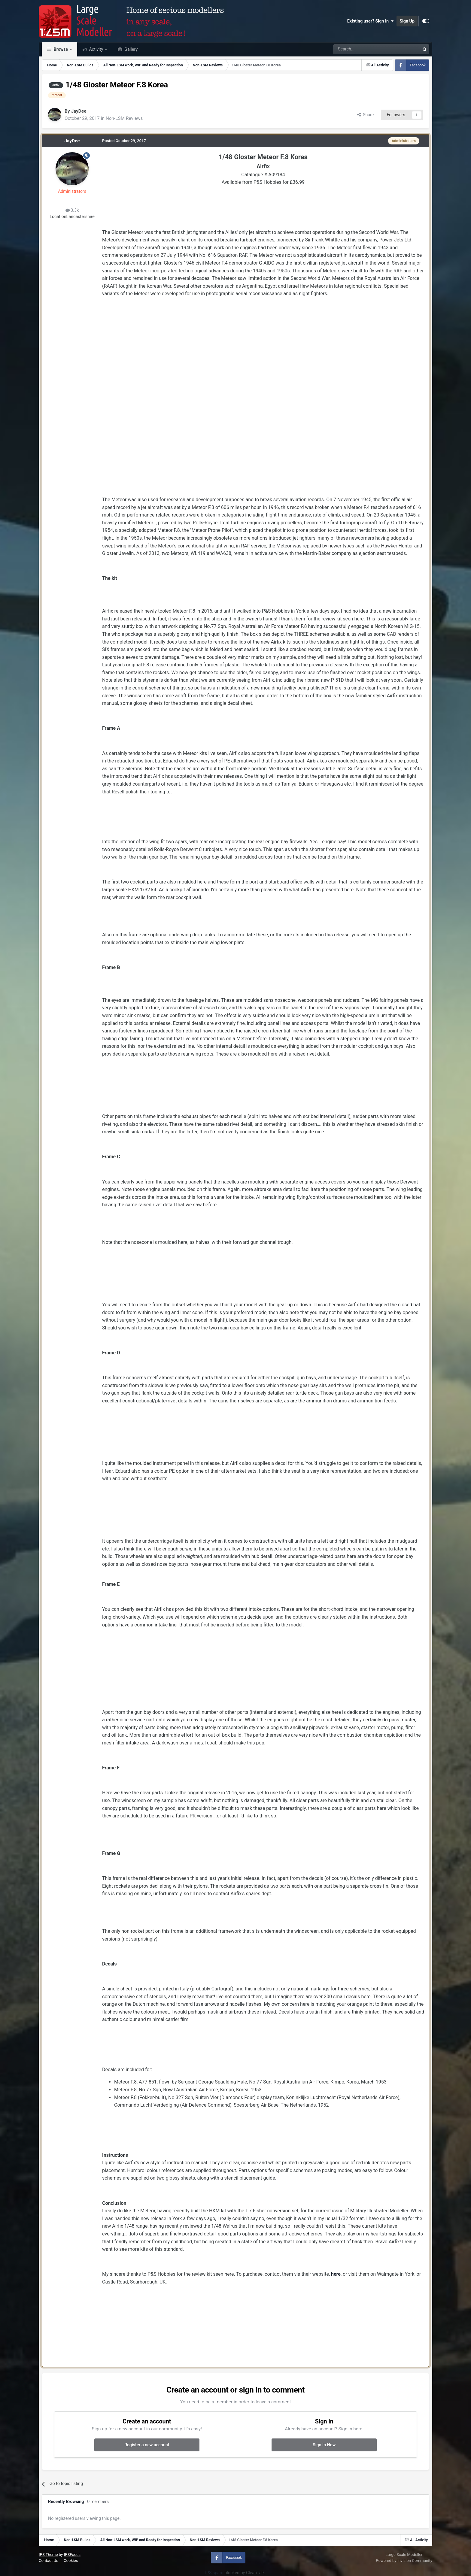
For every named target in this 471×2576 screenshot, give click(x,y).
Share (365, 114)
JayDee (78, 111)
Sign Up (407, 21)
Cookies (71, 2560)
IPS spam (214, 2572)
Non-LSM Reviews (124, 118)
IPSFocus (72, 2554)
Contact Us (48, 2560)
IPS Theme (48, 2554)
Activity (96, 49)
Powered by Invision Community (404, 2560)
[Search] (361, 49)
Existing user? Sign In (370, 21)
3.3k (72, 210)
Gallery (130, 49)
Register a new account (146, 2444)
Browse (61, 49)
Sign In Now (324, 2444)
